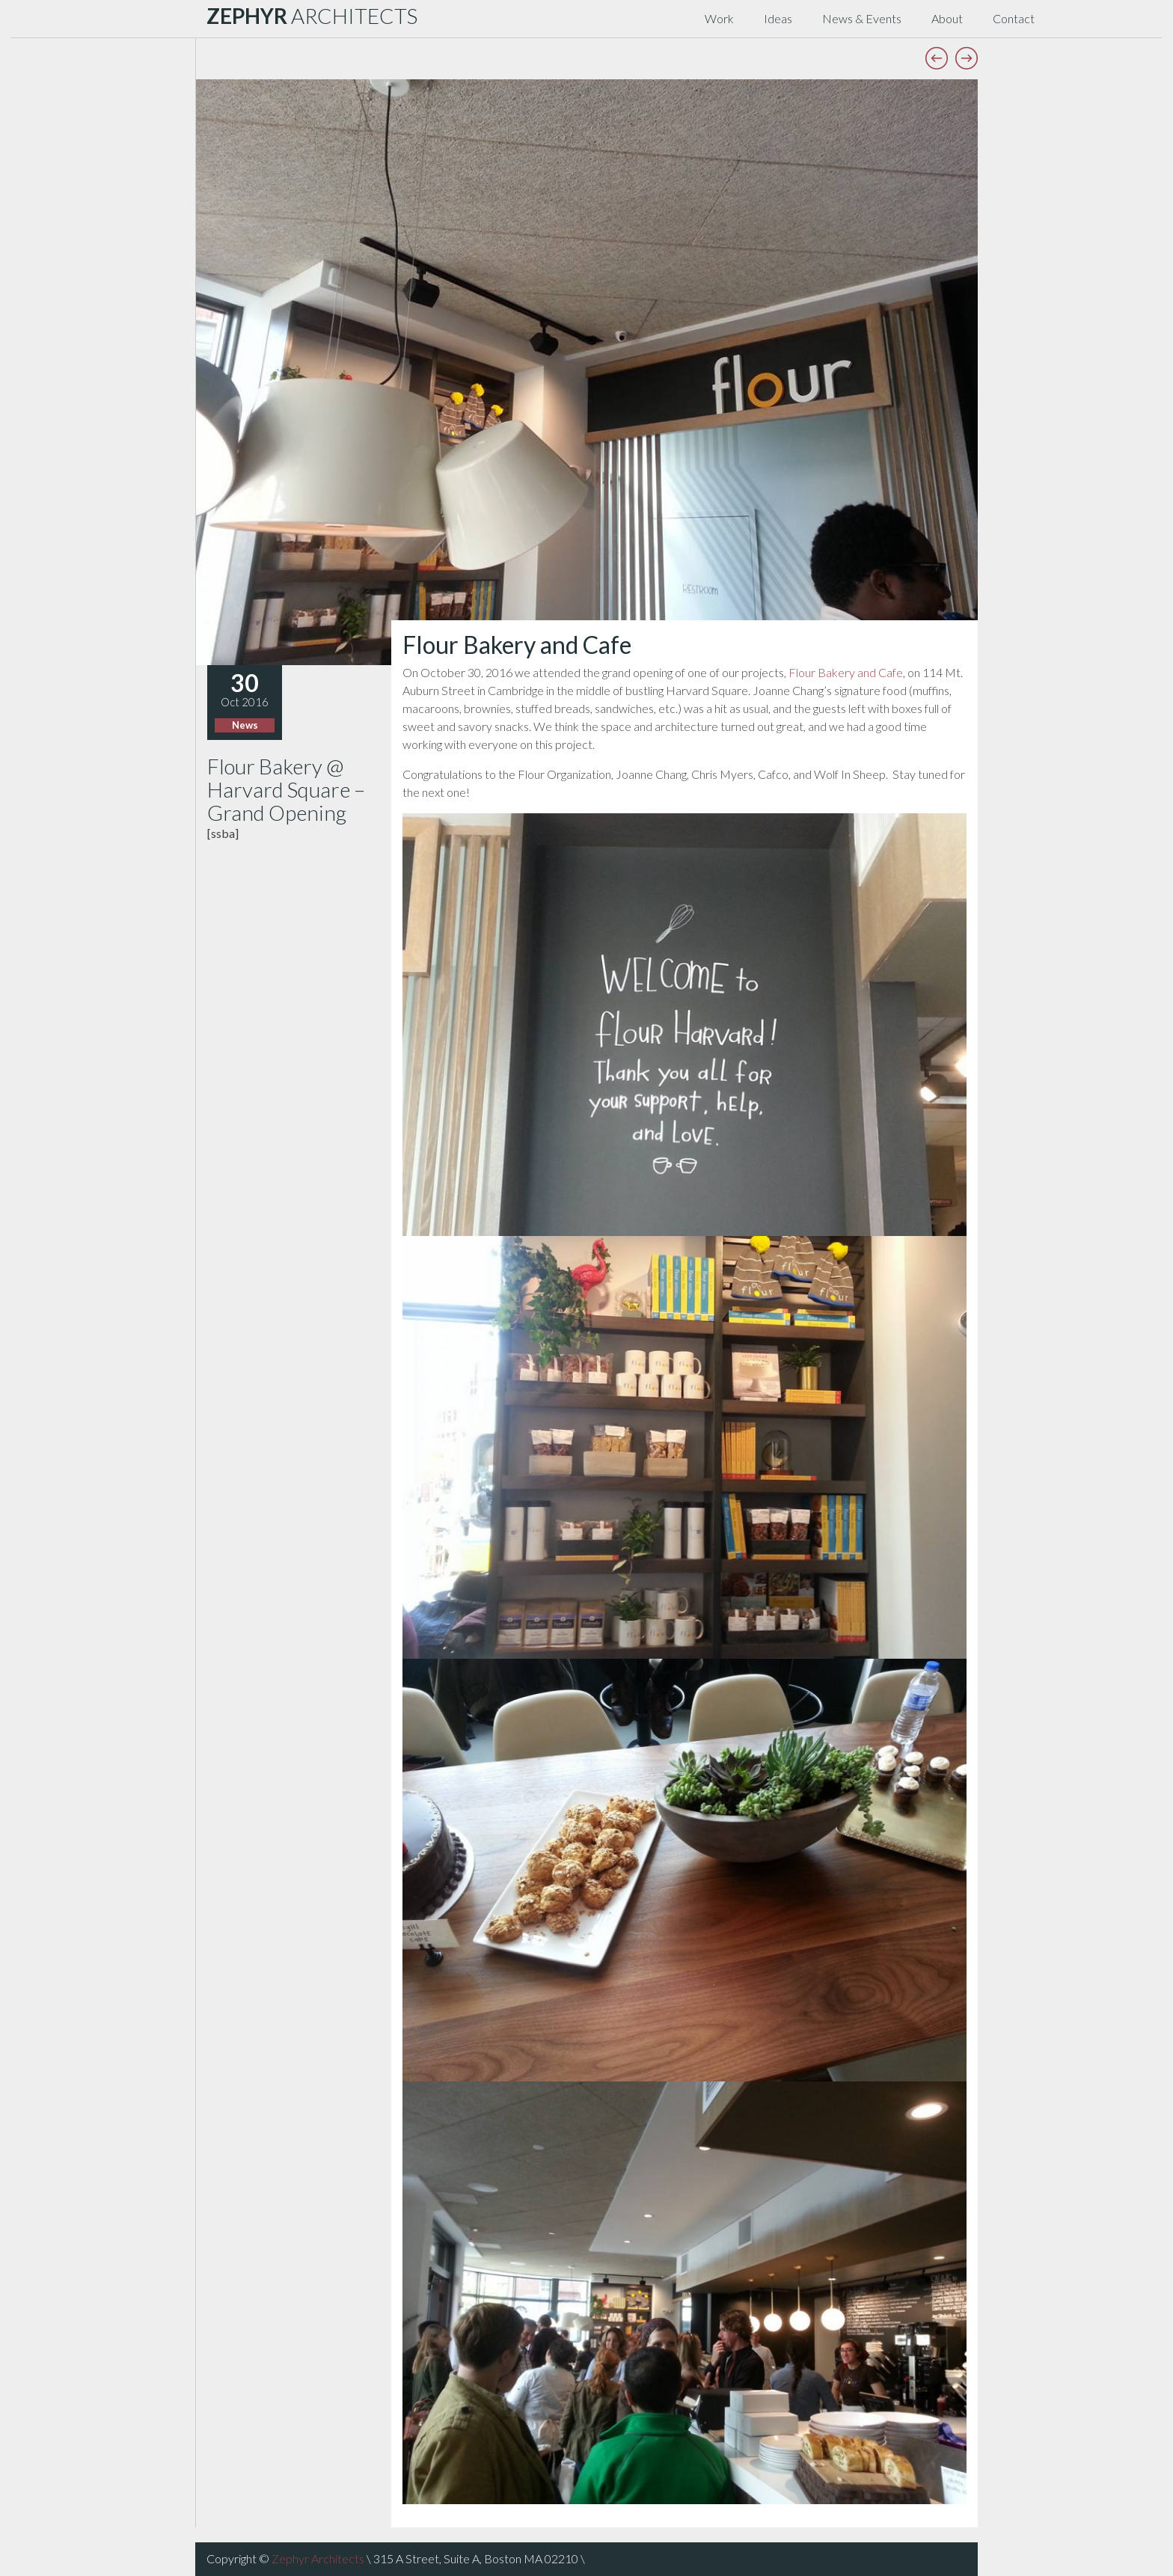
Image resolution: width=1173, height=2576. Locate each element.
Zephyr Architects (318, 2558)
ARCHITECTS (311, 15)
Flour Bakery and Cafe (845, 672)
